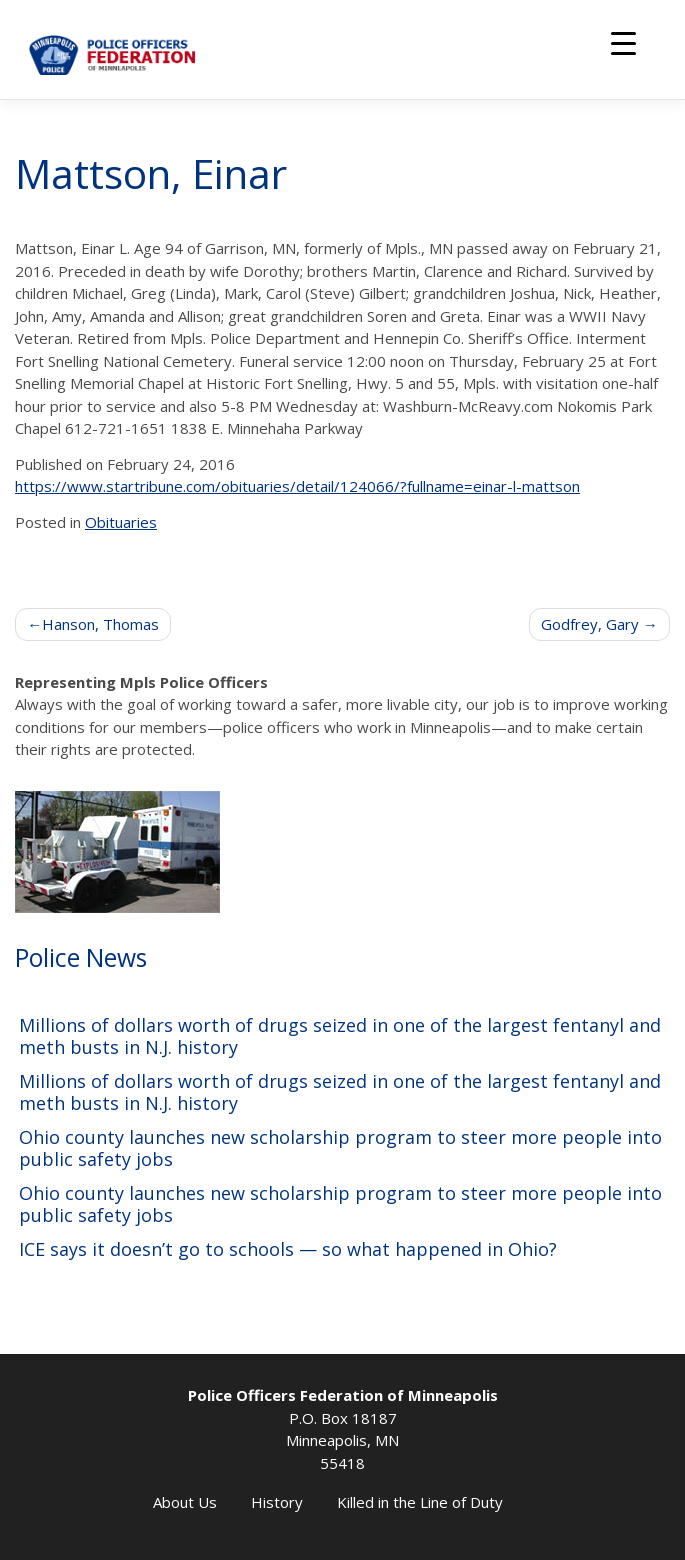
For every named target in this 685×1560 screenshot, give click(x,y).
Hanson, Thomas (100, 624)
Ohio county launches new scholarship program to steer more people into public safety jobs (340, 1148)
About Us (185, 1502)
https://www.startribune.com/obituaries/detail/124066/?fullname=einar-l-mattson (297, 486)
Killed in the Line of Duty (420, 1502)
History (277, 1502)
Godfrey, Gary (590, 624)
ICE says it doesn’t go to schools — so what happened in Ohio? (288, 1249)
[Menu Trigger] (623, 42)
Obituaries (121, 522)
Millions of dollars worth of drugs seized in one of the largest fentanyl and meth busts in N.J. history (340, 1036)
